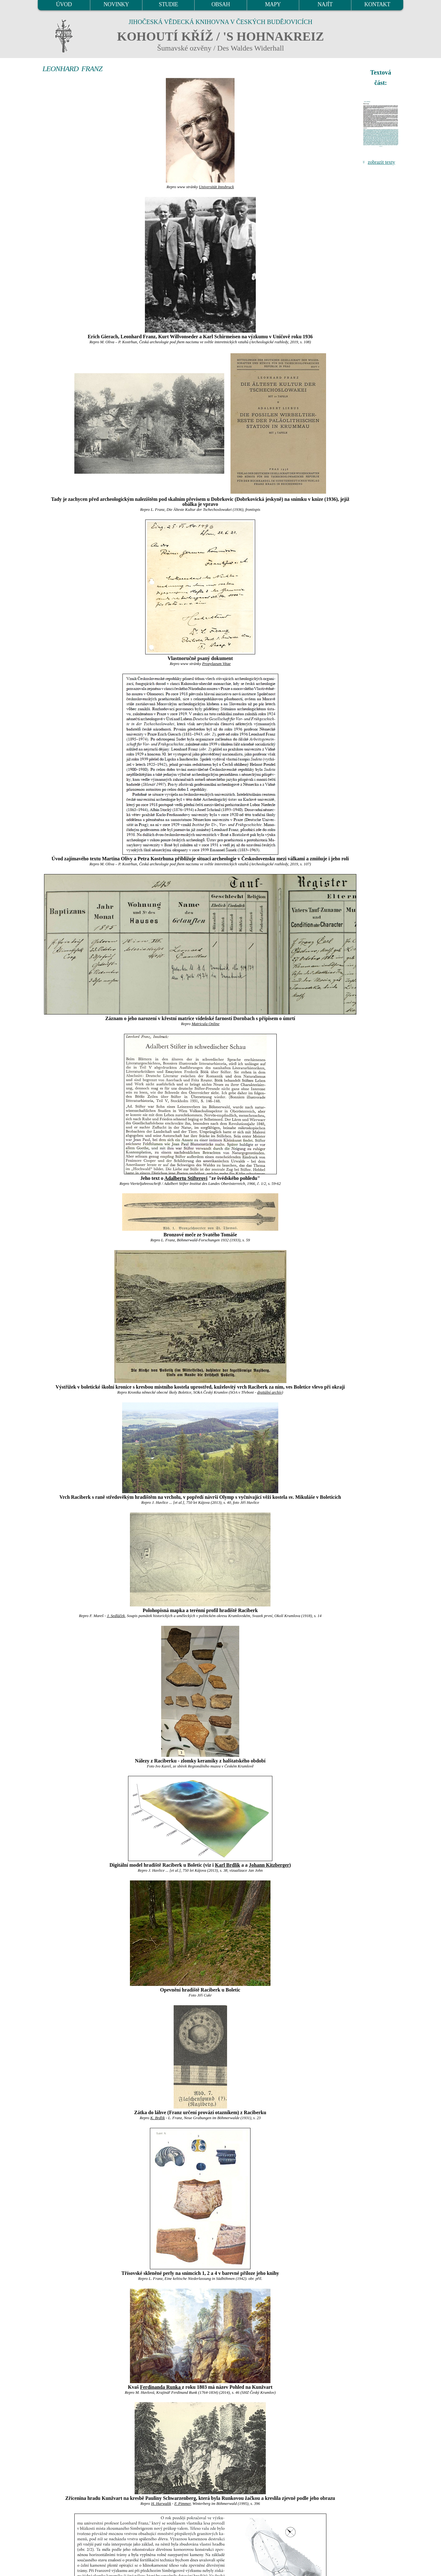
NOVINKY (116, 4)
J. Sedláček (116, 1616)
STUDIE (168, 4)
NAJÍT (325, 4)
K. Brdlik (157, 2118)
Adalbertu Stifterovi (185, 1178)
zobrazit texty (381, 162)
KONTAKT (377, 4)
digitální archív (269, 1392)
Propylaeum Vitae (216, 664)
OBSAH (220, 4)
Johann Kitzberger (269, 1865)
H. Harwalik (161, 2503)
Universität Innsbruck (216, 187)
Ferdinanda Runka (161, 2387)
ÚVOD (64, 4)
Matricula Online (205, 1024)
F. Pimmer (182, 2503)
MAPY (272, 4)
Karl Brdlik (227, 1865)
